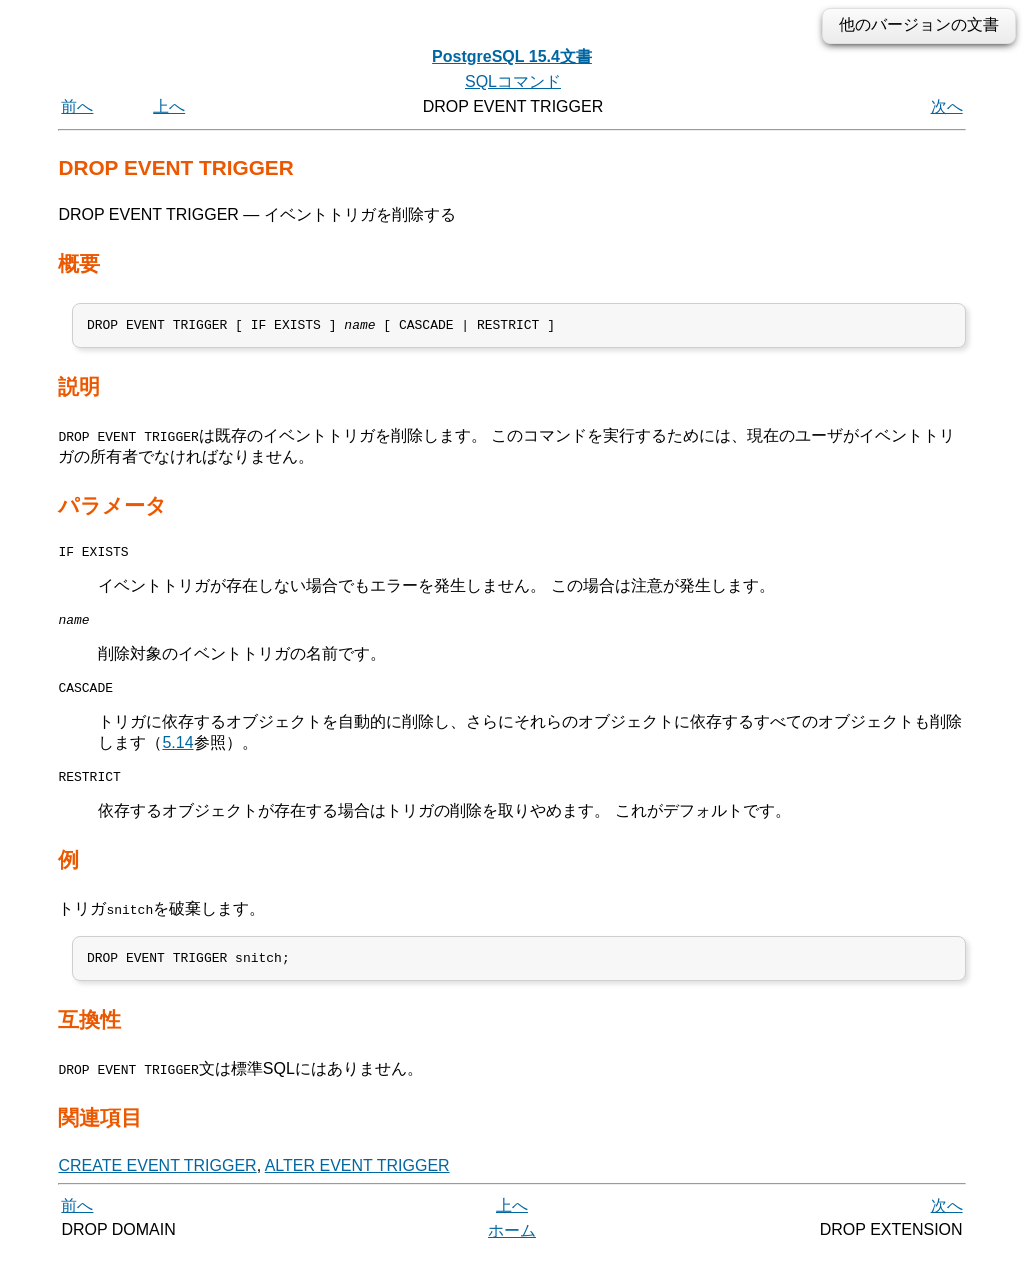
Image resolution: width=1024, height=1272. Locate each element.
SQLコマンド (513, 81)
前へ (77, 106)
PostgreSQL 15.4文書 (512, 56)
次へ (947, 106)
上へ (169, 106)
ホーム (512, 1249)
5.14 (177, 754)
